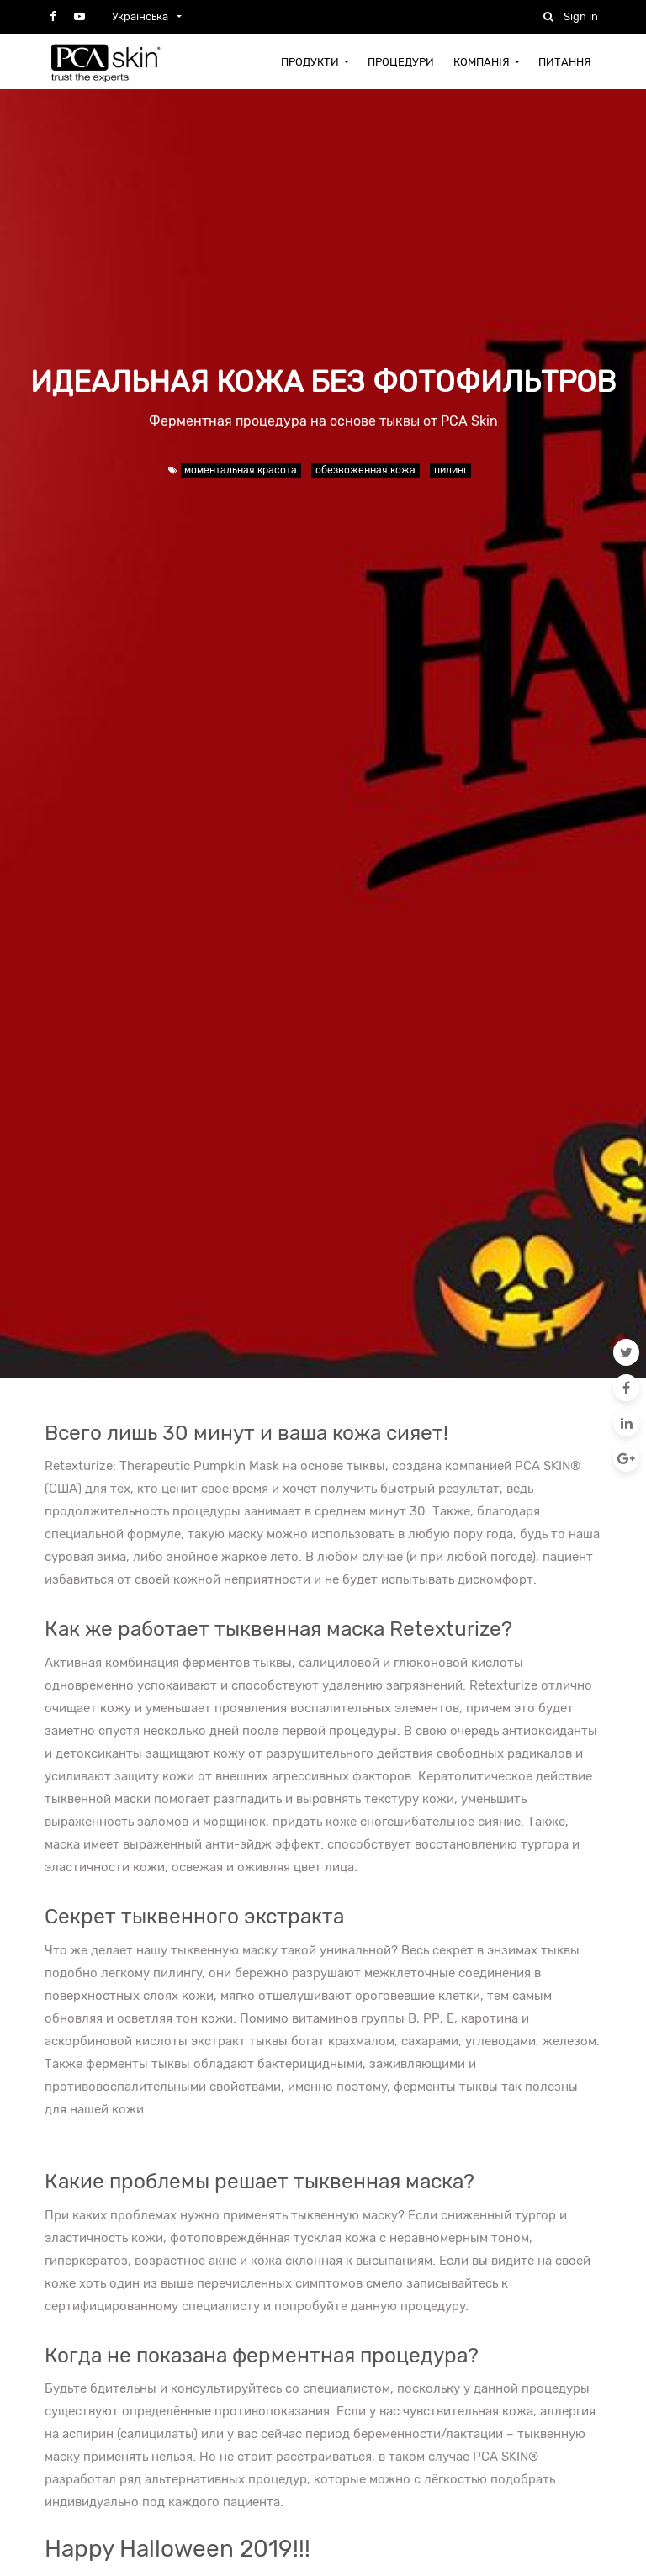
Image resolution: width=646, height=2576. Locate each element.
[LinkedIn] (626, 1423)
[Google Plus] (626, 1458)
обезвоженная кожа (365, 470)
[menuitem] (314, 61)
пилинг (451, 470)
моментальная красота (240, 470)
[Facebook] (626, 1387)
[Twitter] (626, 1352)
